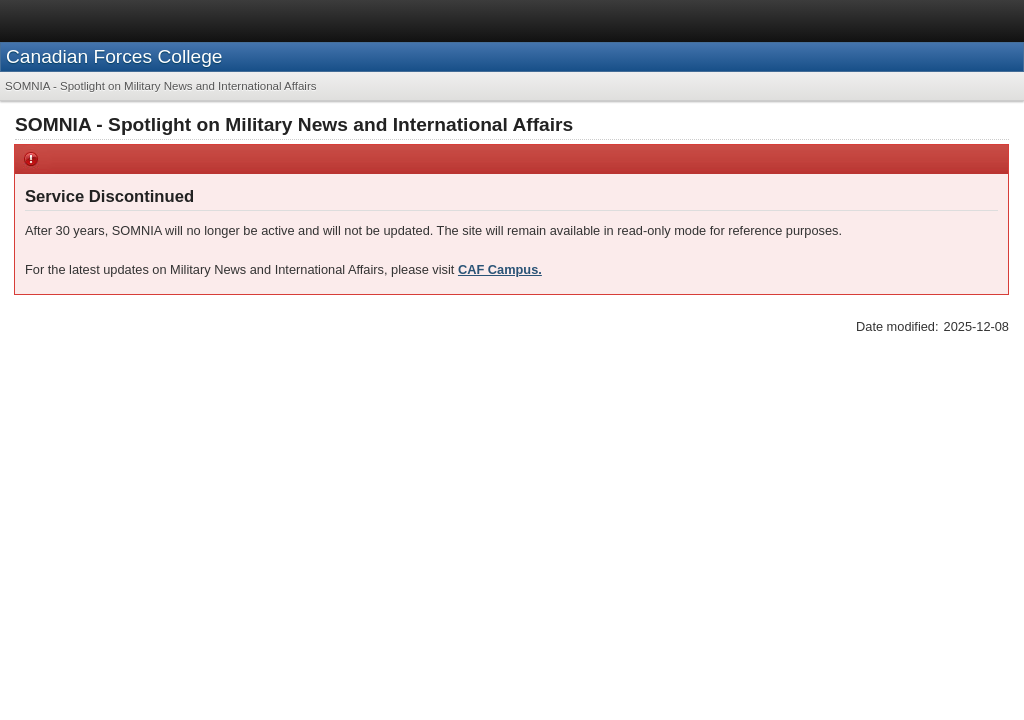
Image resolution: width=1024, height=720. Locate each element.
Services (801, 19)
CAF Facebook (804, 629)
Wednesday (97, 405)
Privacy (203, 525)
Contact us (558, 561)
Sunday (85, 329)
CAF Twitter (795, 607)
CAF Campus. (765, 410)
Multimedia (313, 607)
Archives (73, 310)
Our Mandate (79, 584)
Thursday (91, 386)
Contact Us (553, 584)
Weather (71, 468)
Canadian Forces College (209, 102)
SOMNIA (74, 241)
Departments (880, 19)
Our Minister (77, 607)
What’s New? (85, 446)
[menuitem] (58, 177)
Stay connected (814, 561)
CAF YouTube (801, 584)
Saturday (89, 348)
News (62, 288)
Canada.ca (727, 19)
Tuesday (87, 424)
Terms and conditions (102, 525)
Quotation (76, 266)
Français (959, 19)
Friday (81, 367)
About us (72, 561)
